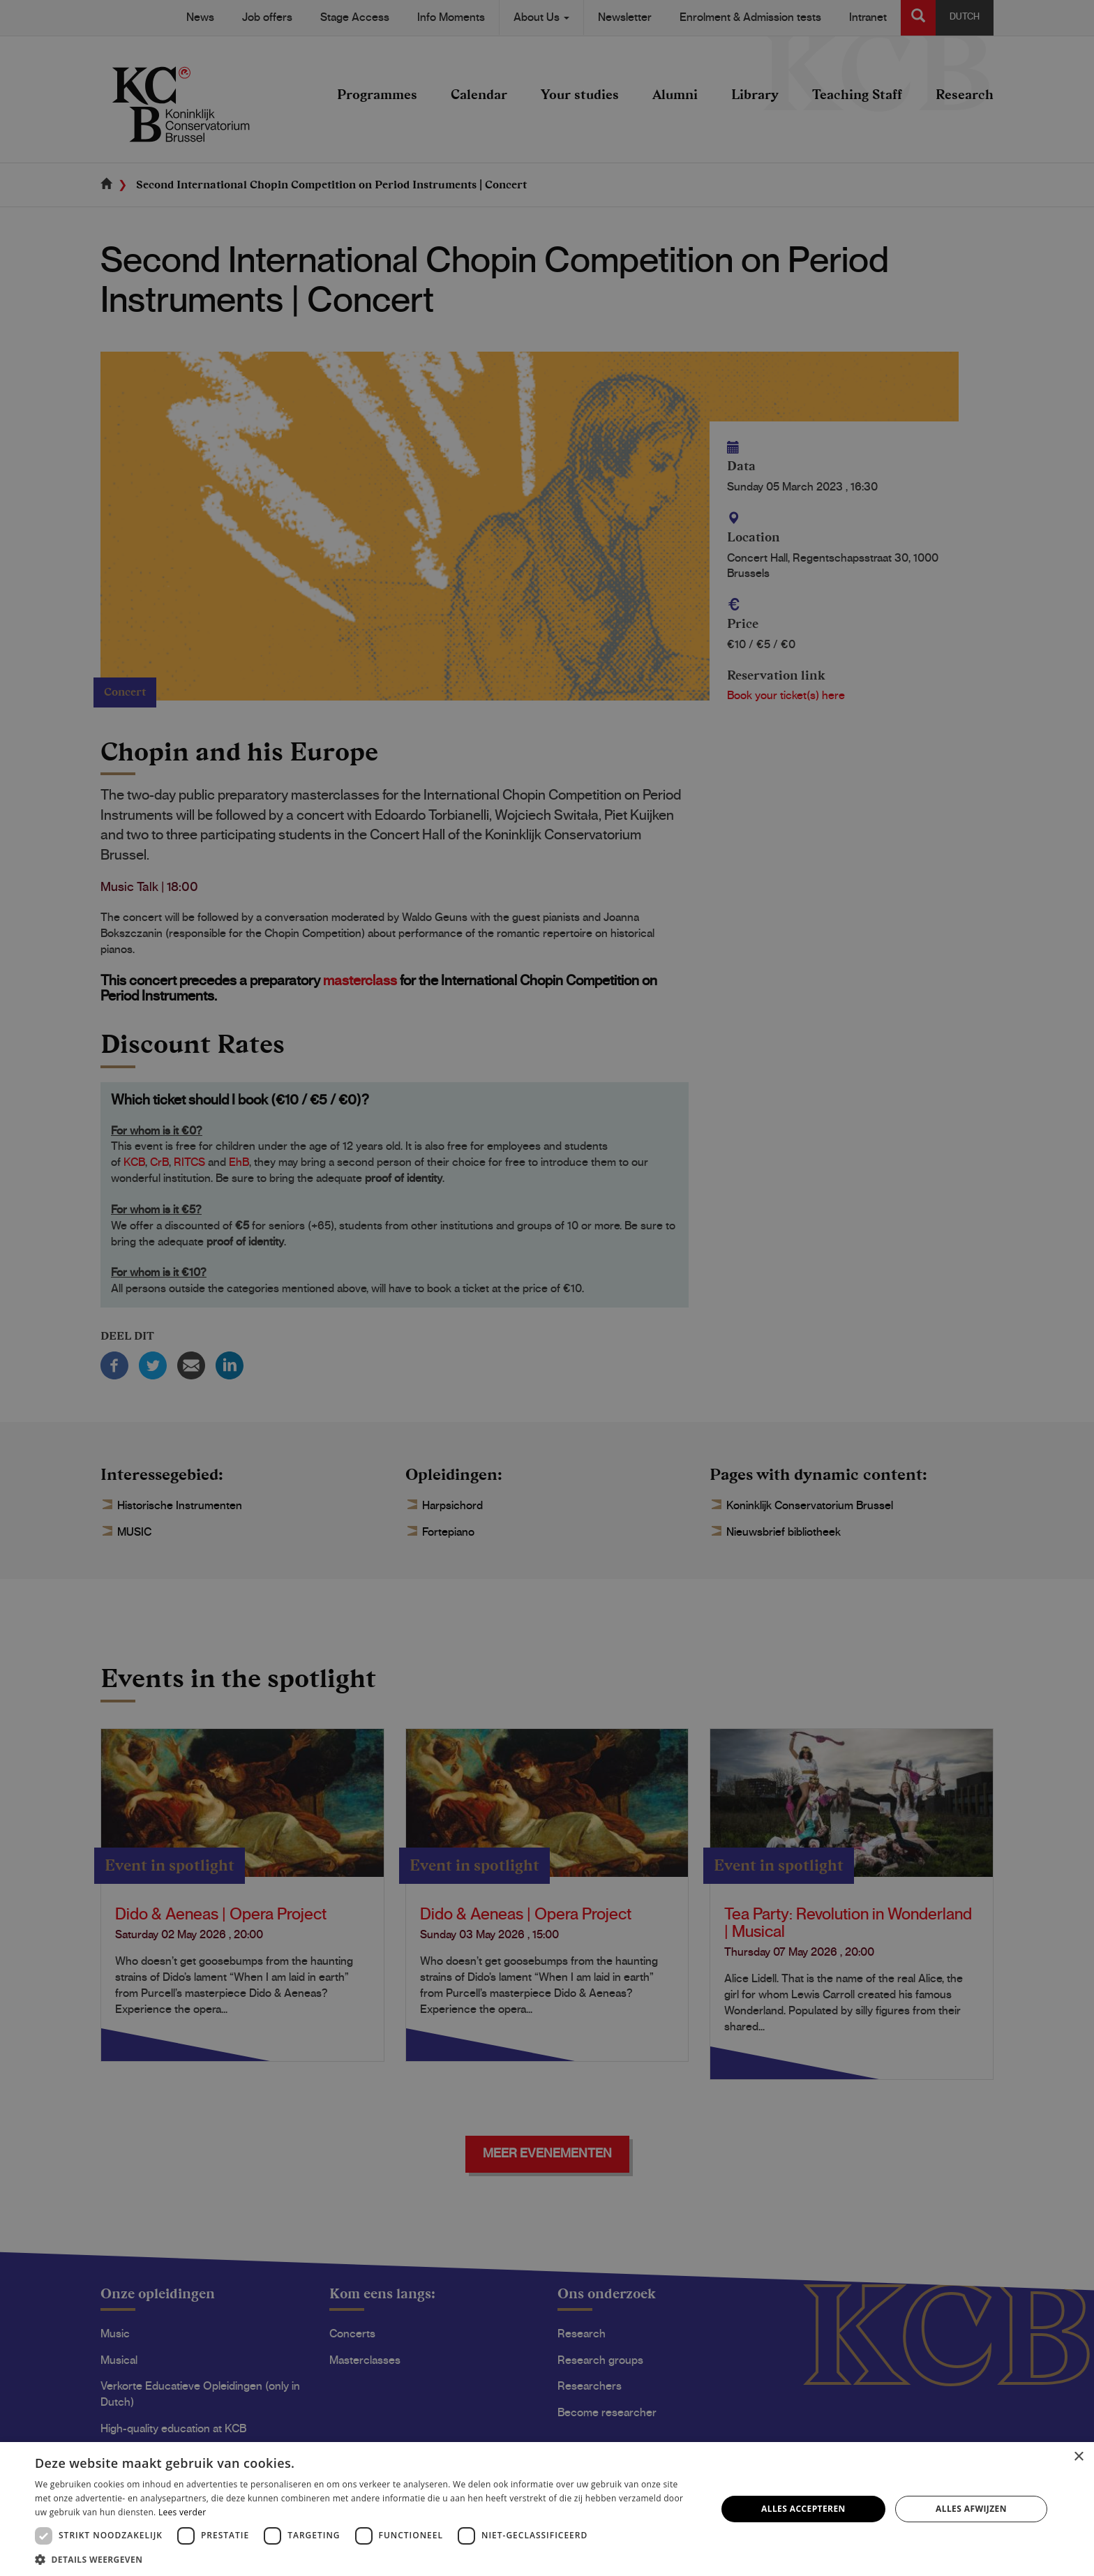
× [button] (1078, 2457)
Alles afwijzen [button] (971, 2509)
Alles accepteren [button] (803, 2509)
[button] (365, 2559)
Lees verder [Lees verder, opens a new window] (182, 2512)
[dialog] (547, 1288)
